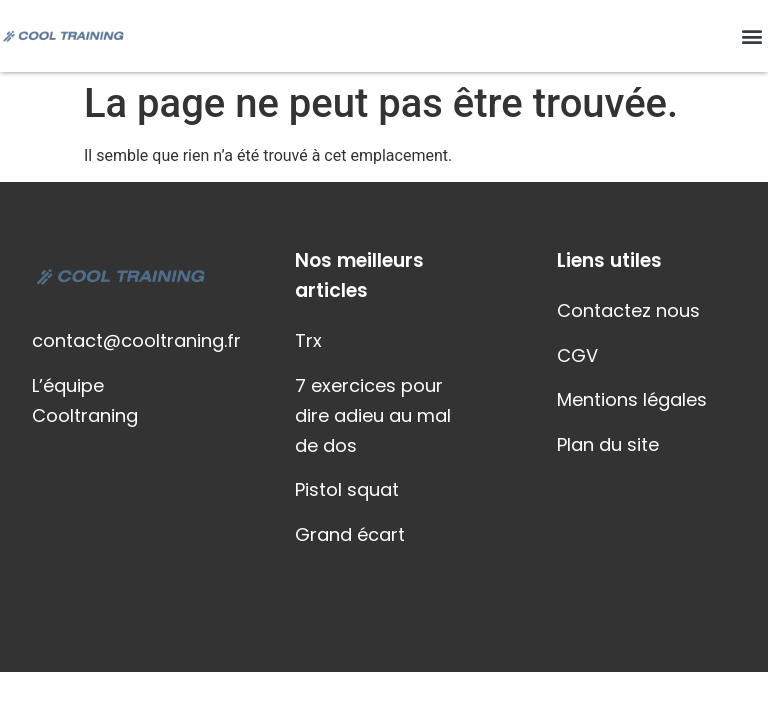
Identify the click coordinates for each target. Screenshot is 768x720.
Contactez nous (628, 310)
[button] (751, 36)
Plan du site (608, 444)
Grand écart (350, 534)
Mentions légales (632, 399)
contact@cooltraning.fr (136, 340)
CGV (577, 355)
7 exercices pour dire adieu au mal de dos (373, 415)
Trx (308, 340)
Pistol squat (347, 489)
